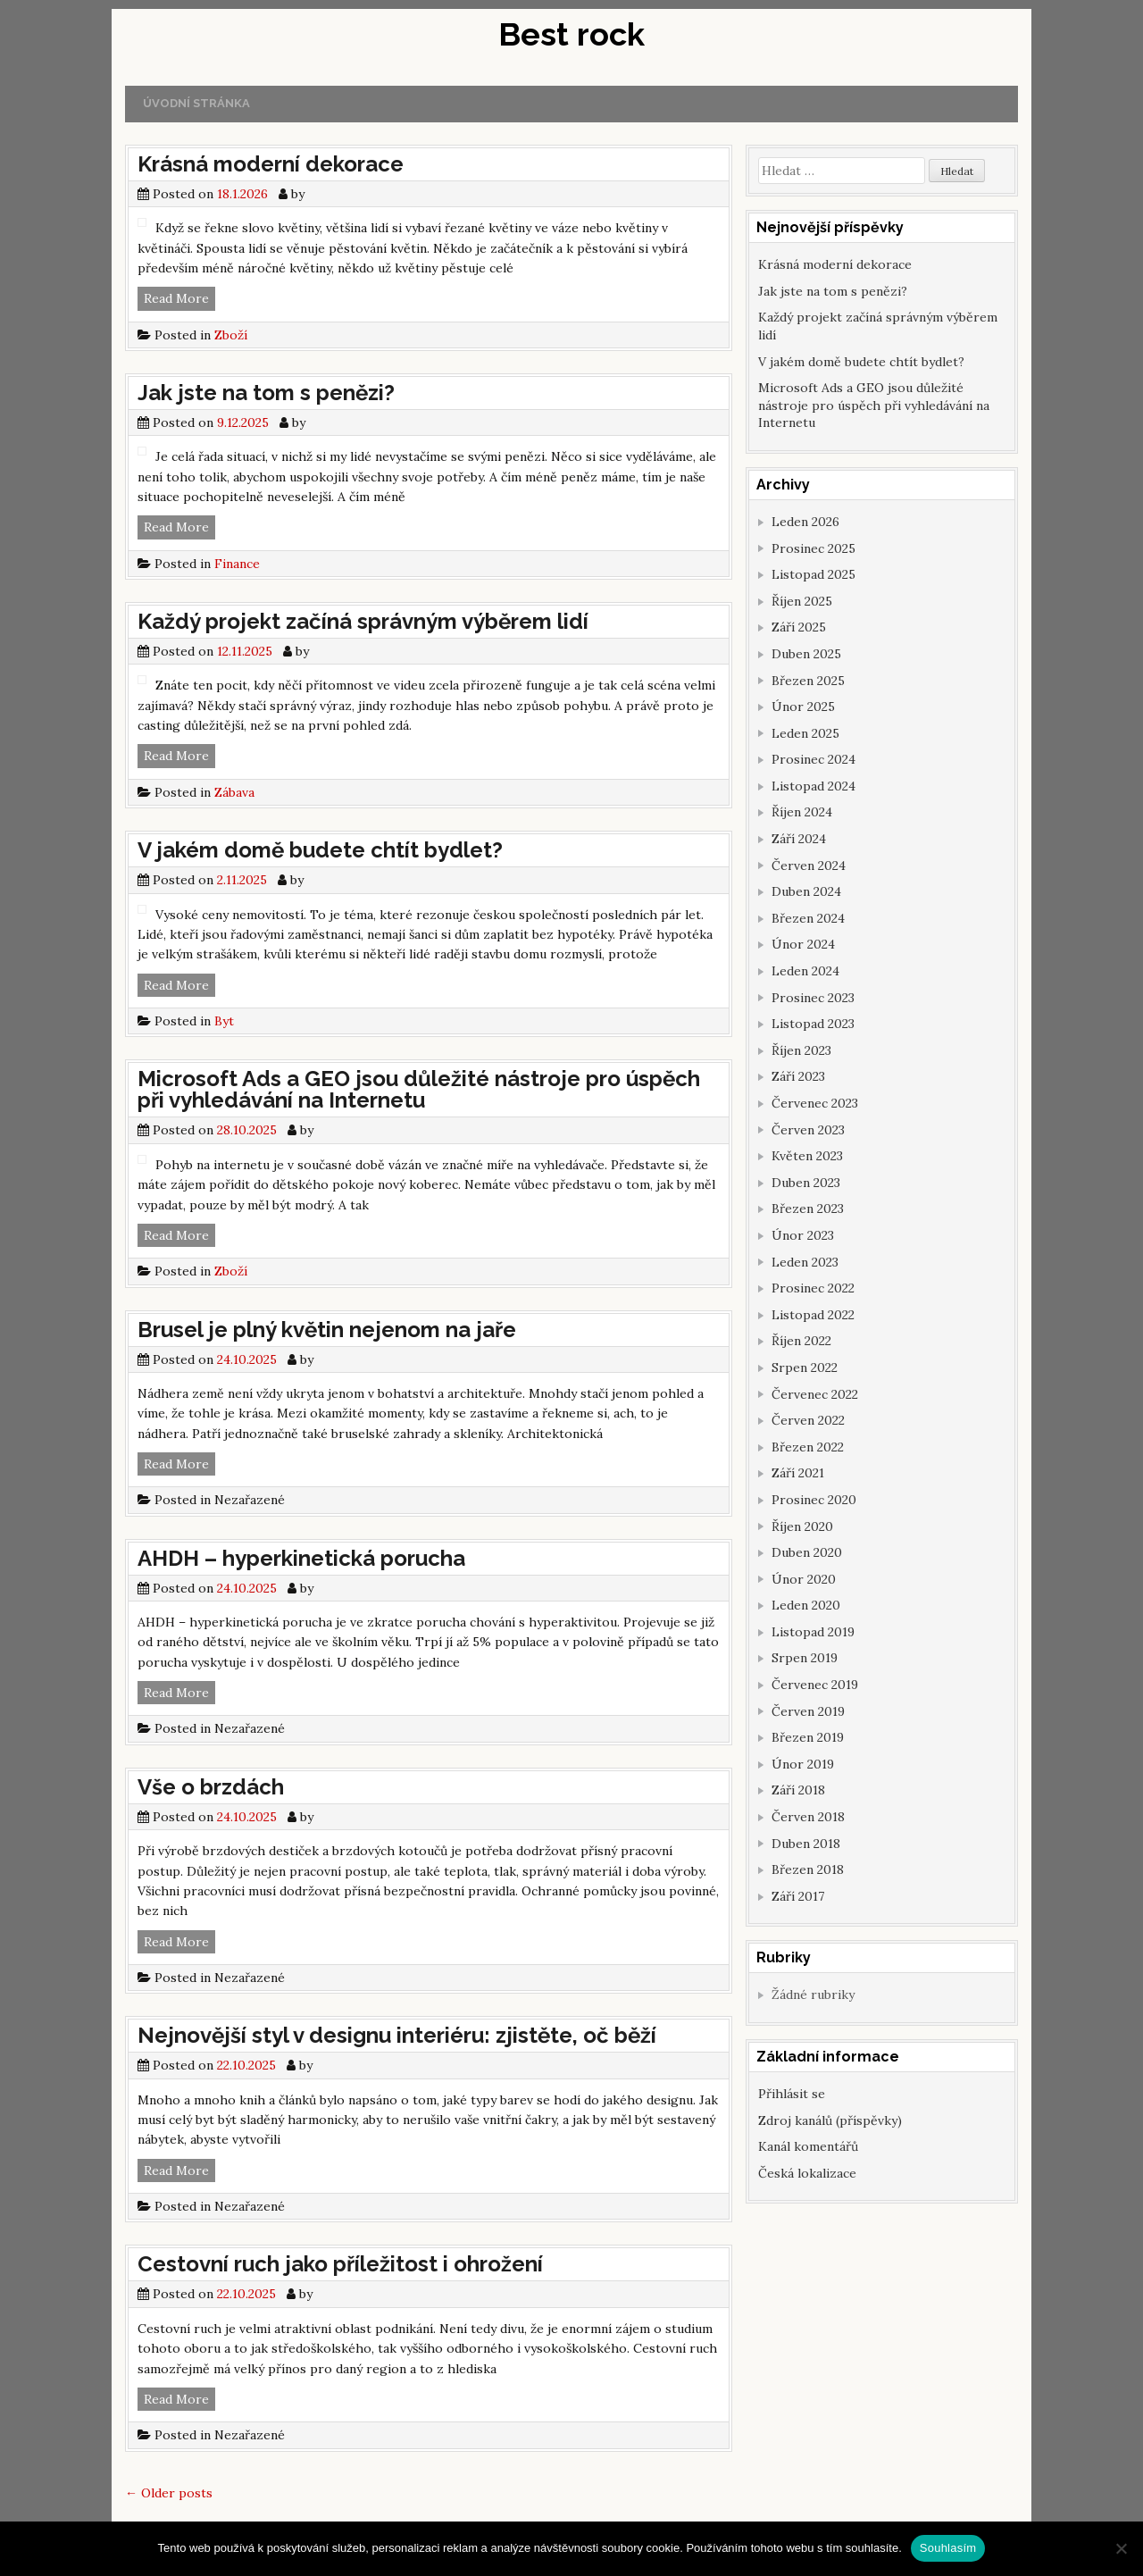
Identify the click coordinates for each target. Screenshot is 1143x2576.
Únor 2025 (803, 706)
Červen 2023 (808, 1130)
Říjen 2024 (802, 812)
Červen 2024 (809, 865)
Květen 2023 (807, 1156)
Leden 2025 (805, 733)
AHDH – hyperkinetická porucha (301, 1558)
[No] (1121, 2548)
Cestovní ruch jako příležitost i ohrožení (340, 2264)
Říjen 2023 (801, 1050)
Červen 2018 (808, 1817)
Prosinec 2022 (813, 1288)
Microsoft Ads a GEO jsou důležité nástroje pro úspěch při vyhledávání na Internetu (419, 1089)
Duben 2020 (807, 1552)
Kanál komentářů (808, 2146)
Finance (237, 564)
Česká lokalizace (807, 2173)
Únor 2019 (803, 1764)
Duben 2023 (806, 1183)
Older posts (169, 2493)
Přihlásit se (791, 2094)
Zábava (234, 792)
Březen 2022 (808, 1447)
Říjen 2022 (801, 1341)
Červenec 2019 (815, 1685)
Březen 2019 (808, 1737)
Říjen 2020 (802, 1526)
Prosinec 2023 (813, 998)
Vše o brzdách (211, 1787)
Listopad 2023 (813, 1024)
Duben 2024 (806, 891)
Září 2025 (799, 627)
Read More (179, 299)
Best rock (571, 34)
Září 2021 (798, 1473)
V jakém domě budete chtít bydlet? (320, 850)
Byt (224, 1021)
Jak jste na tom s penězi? (266, 393)
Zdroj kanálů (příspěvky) (830, 2120)
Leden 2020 (806, 1605)
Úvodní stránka (196, 103)
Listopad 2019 (813, 1632)
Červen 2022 (808, 1420)
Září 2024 (799, 839)
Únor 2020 (804, 1579)
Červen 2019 (808, 1711)
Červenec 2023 (815, 1103)
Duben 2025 (806, 654)
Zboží (230, 335)
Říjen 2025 (802, 601)
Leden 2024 (805, 971)
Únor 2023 (803, 1235)
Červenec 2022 (815, 1394)
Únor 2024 (803, 944)
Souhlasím (948, 2548)
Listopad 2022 (813, 1315)
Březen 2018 (808, 1869)
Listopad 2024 (813, 786)
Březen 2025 (808, 681)
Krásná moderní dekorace (271, 164)
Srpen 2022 (805, 1367)
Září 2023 (798, 1076)
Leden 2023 (805, 1262)
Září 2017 (798, 1896)
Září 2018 (798, 1790)
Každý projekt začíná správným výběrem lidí (363, 621)
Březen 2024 (808, 918)
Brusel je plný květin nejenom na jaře (327, 1329)
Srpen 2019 (805, 1658)
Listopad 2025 (813, 574)
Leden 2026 (805, 522)
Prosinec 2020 (814, 1500)
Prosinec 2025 (813, 548)
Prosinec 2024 (813, 759)
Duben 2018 (806, 1844)
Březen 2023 (808, 1208)
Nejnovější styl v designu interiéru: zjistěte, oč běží (397, 2035)
